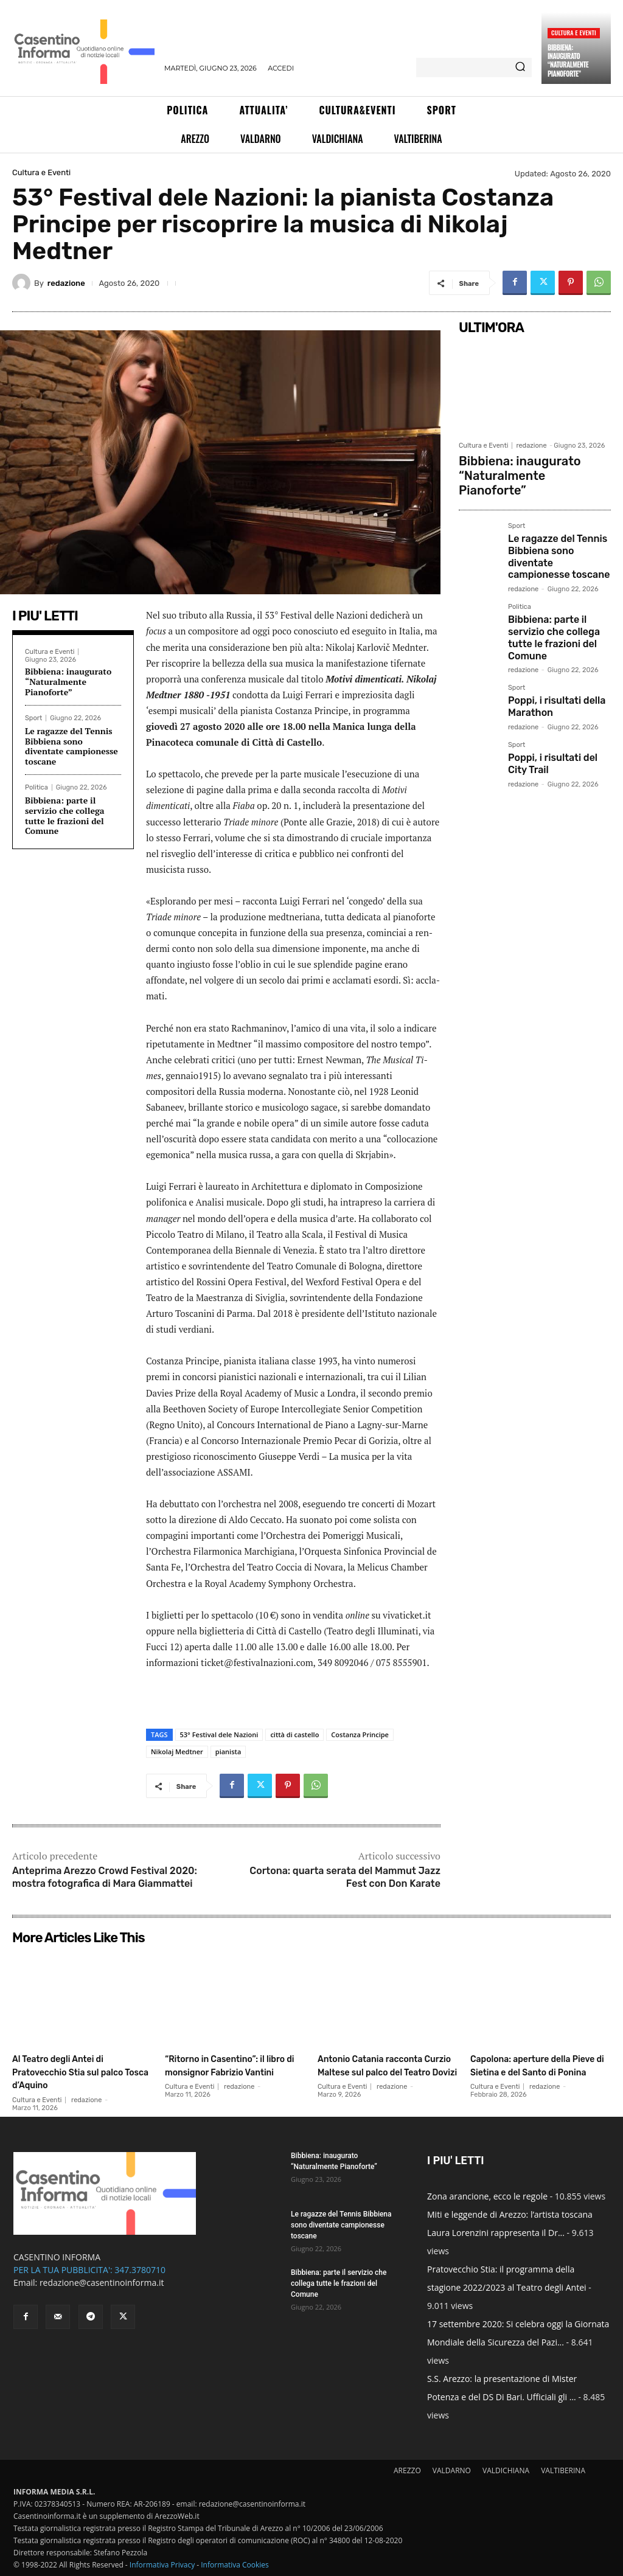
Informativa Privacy (162, 2565)
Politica (36, 787)
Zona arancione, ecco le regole (487, 2196)
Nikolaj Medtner (177, 1751)
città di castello (294, 1734)
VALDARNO (452, 2470)
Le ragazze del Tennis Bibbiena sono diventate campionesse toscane (71, 746)
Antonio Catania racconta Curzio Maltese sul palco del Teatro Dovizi (385, 2071)
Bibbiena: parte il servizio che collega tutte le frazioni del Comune (65, 815)
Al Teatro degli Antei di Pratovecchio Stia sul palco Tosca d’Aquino (71, 2071)
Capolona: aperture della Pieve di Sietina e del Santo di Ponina (534, 2071)
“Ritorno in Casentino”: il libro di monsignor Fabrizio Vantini (234, 2071)
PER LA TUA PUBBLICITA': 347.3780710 (89, 2270)
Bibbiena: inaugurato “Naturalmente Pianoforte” (568, 60)
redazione (66, 283)
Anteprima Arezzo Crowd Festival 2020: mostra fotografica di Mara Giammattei (104, 1877)
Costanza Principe (360, 1734)
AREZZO (407, 2470)
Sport (33, 718)
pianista (228, 1751)
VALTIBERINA (563, 2470)
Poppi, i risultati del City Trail (556, 702)
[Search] (520, 67)
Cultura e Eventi (573, 32)
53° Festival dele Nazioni (219, 1734)
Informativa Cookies (235, 2565)
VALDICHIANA (505, 2470)
